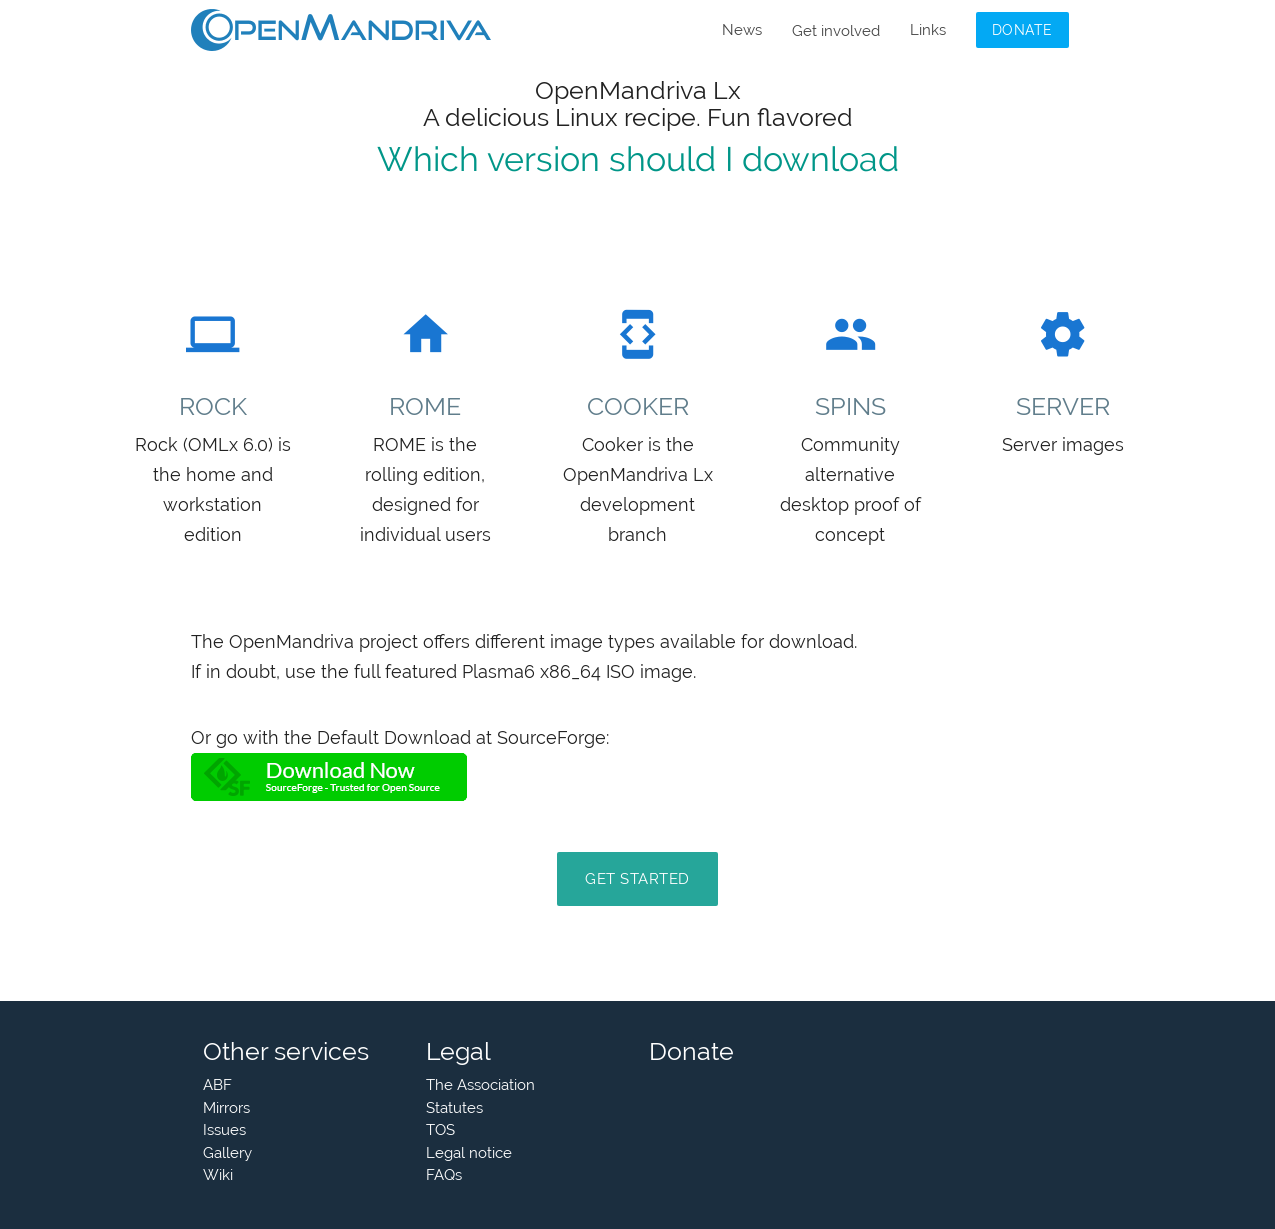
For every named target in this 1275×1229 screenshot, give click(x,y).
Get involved (836, 31)
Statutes (454, 1108)
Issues (224, 1130)
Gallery (227, 1153)
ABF (217, 1085)
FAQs (444, 1175)
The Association (480, 1085)
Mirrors (226, 1108)
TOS (440, 1130)
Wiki (218, 1175)
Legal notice (469, 1153)
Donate (1022, 30)
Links (928, 30)
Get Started (637, 879)
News (742, 30)
